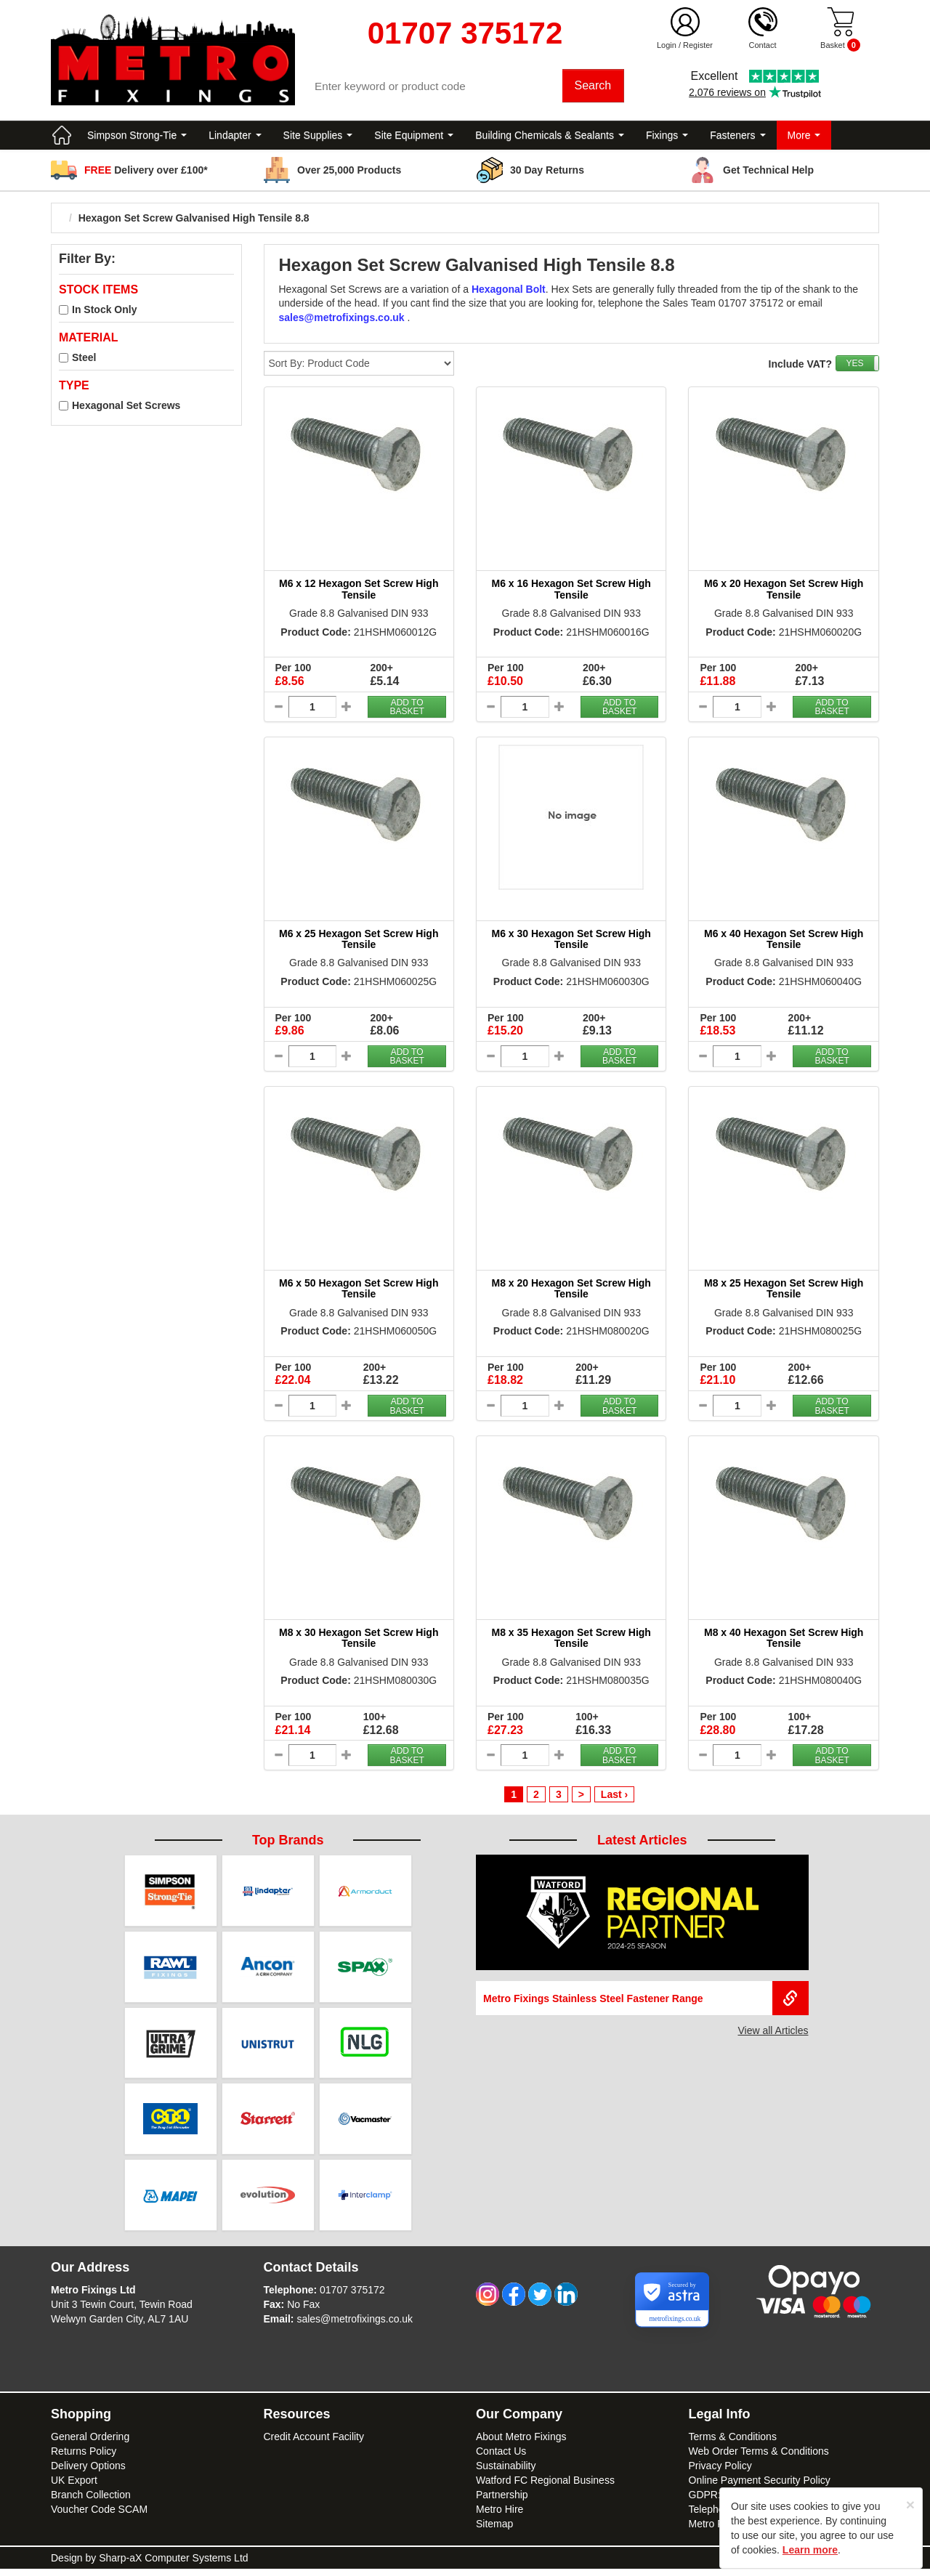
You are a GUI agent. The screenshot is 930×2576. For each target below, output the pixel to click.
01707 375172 (352, 2297)
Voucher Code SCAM (99, 2516)
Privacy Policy (720, 2473)
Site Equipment (413, 138)
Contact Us (501, 2458)
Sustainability (506, 2473)
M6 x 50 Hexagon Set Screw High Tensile (358, 1291)
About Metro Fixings (521, 2444)
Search (593, 87)
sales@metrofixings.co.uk (354, 2326)
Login (666, 45)
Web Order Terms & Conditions (759, 2458)
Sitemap (494, 2531)
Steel (84, 359)
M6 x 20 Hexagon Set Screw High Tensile (783, 591)
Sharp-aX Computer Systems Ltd (173, 2565)
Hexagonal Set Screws (126, 407)
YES (854, 366)
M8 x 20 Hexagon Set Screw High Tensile (571, 1291)
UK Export (74, 2487)
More (804, 138)
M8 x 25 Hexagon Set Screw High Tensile (783, 1291)
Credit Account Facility (314, 2444)
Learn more (810, 2550)
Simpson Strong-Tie (137, 138)
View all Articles (772, 2033)
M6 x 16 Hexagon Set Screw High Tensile (571, 591)
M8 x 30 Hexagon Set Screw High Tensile (358, 1640)
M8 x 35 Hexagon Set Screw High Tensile (571, 1640)
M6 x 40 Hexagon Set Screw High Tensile (783, 941)
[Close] (910, 2504)
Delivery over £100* (146, 173)
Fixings (667, 138)
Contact (763, 45)
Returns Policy (83, 2458)
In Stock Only (104, 312)
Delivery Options (88, 2473)
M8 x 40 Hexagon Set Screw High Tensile (783, 1640)
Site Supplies (318, 138)
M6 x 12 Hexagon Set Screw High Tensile (358, 591)
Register (698, 45)
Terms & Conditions (733, 2444)
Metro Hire (499, 2516)
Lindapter (235, 138)
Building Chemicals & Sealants (549, 138)
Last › (614, 1797)
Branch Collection (91, 2502)
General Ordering (90, 2444)
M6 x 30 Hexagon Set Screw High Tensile (571, 941)
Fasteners (737, 138)
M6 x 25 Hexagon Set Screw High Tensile (358, 941)
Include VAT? (800, 367)
